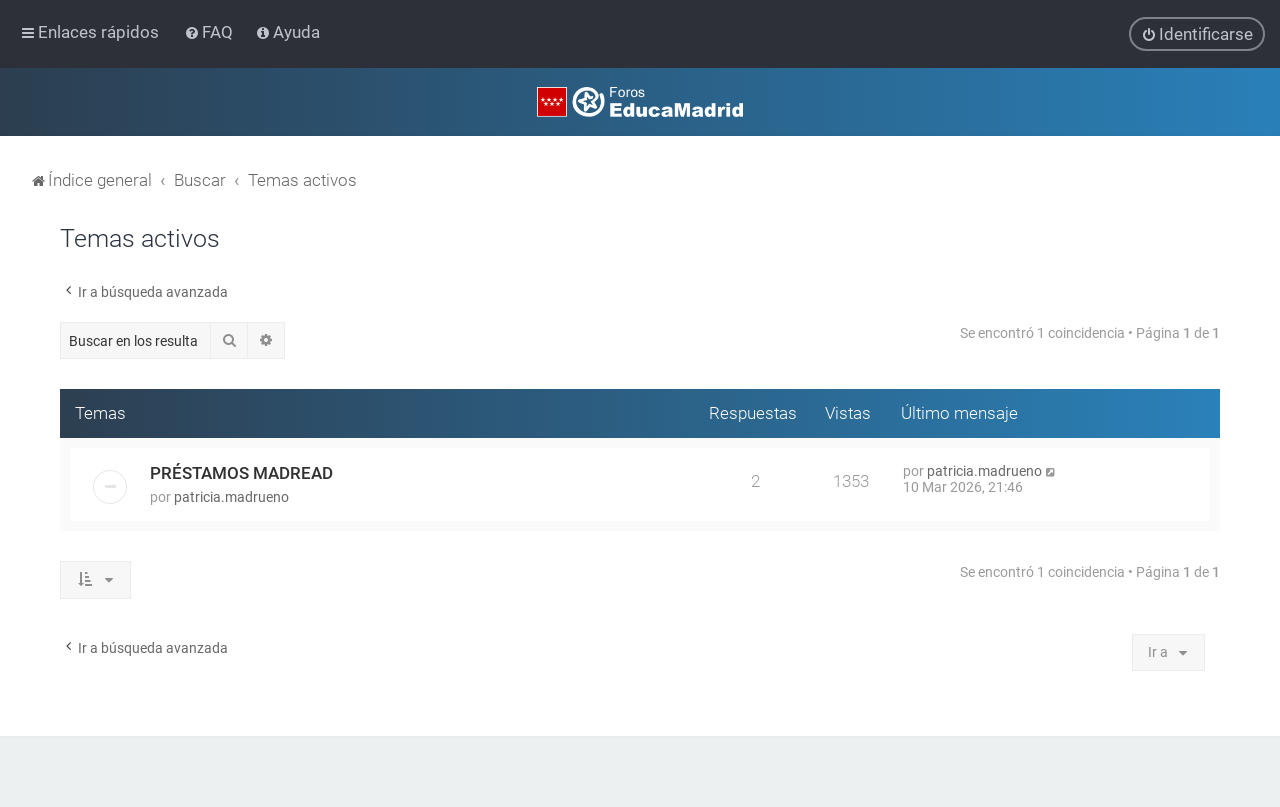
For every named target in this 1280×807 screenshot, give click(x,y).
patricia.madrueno (231, 497)
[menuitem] (210, 32)
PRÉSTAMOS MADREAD (241, 473)
